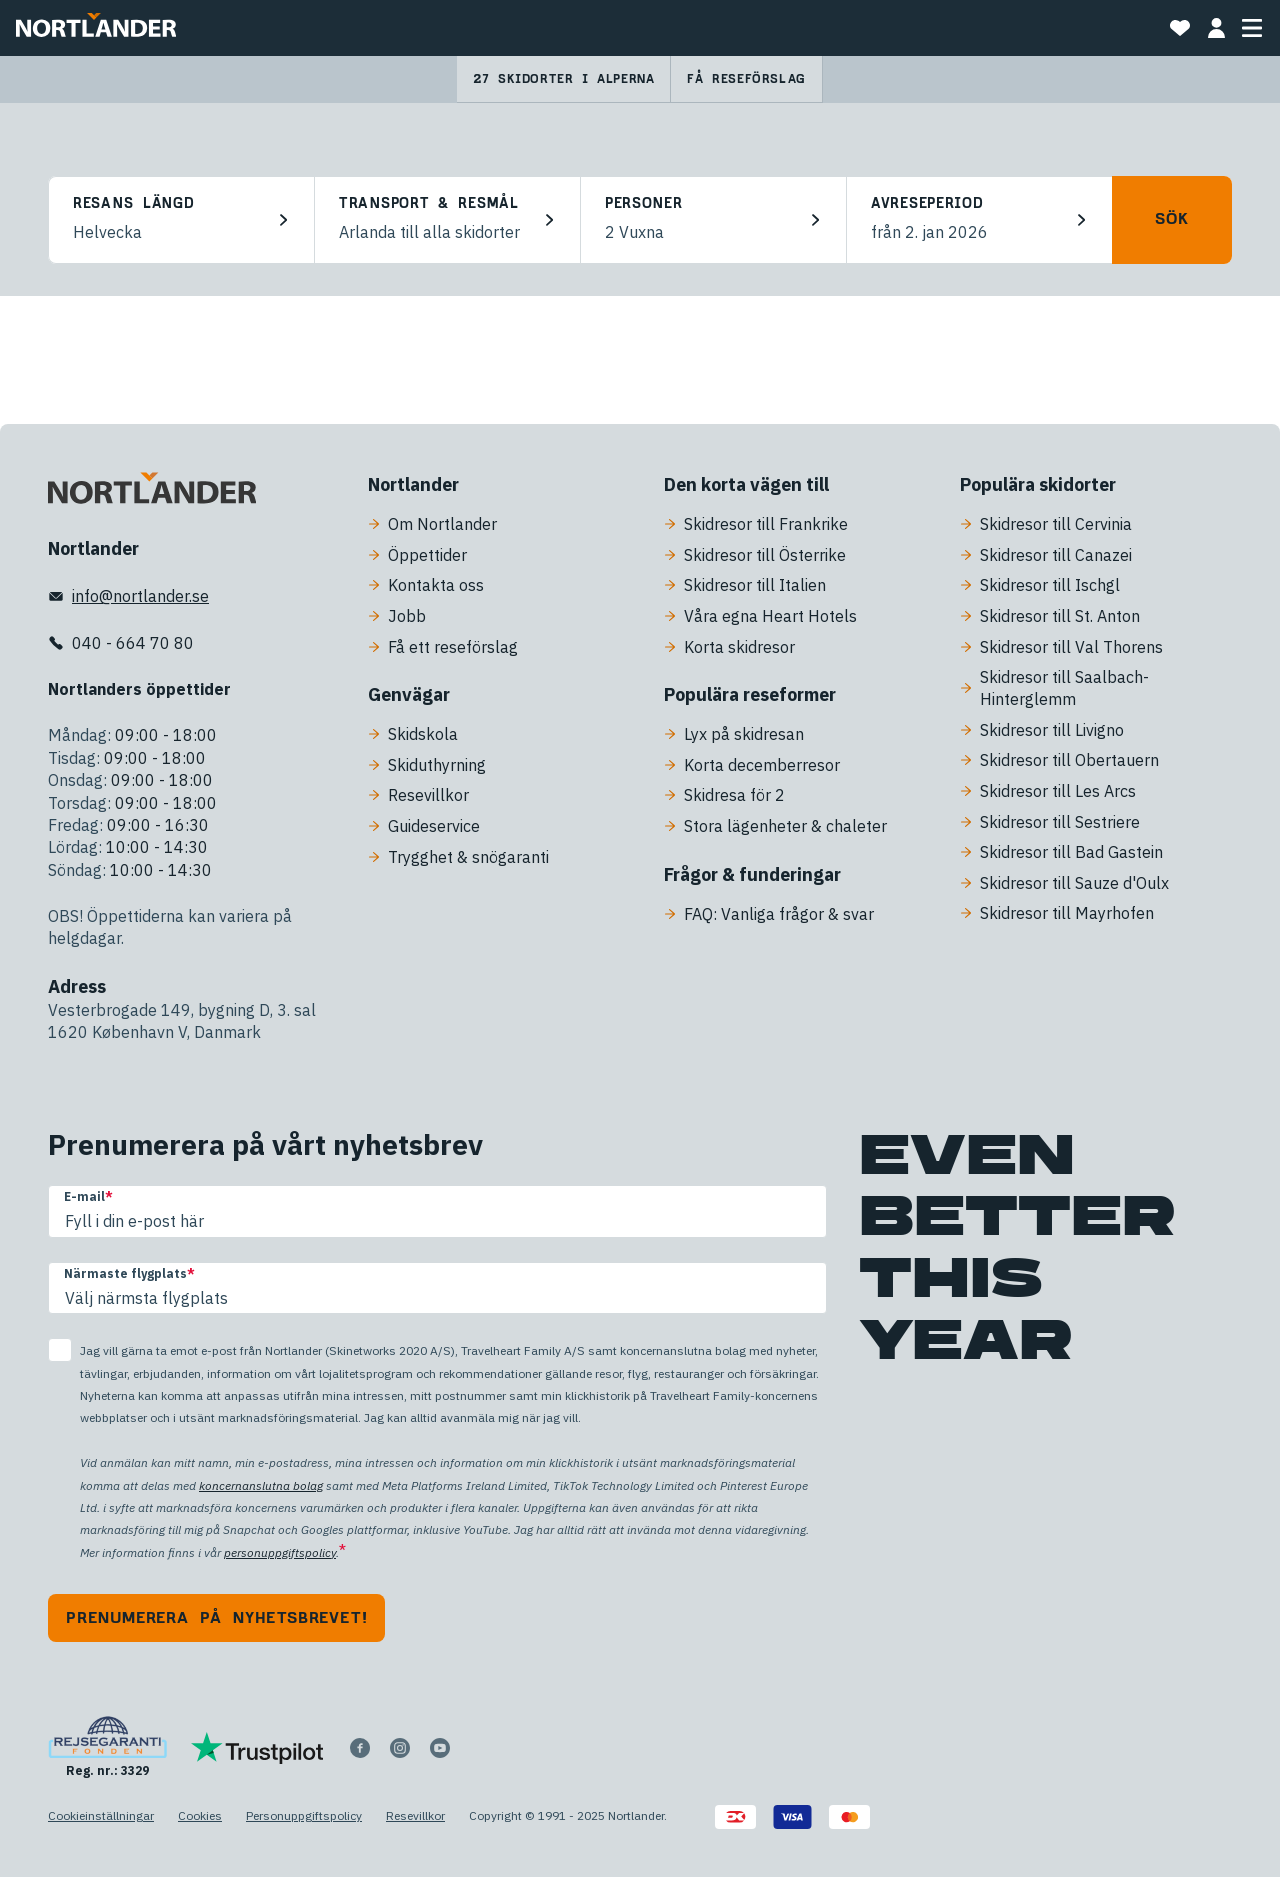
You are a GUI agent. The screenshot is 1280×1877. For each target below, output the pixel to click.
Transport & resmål (429, 204)
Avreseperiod (927, 204)
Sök (1171, 219)
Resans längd (133, 204)
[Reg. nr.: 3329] (107, 1747)
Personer (644, 204)
